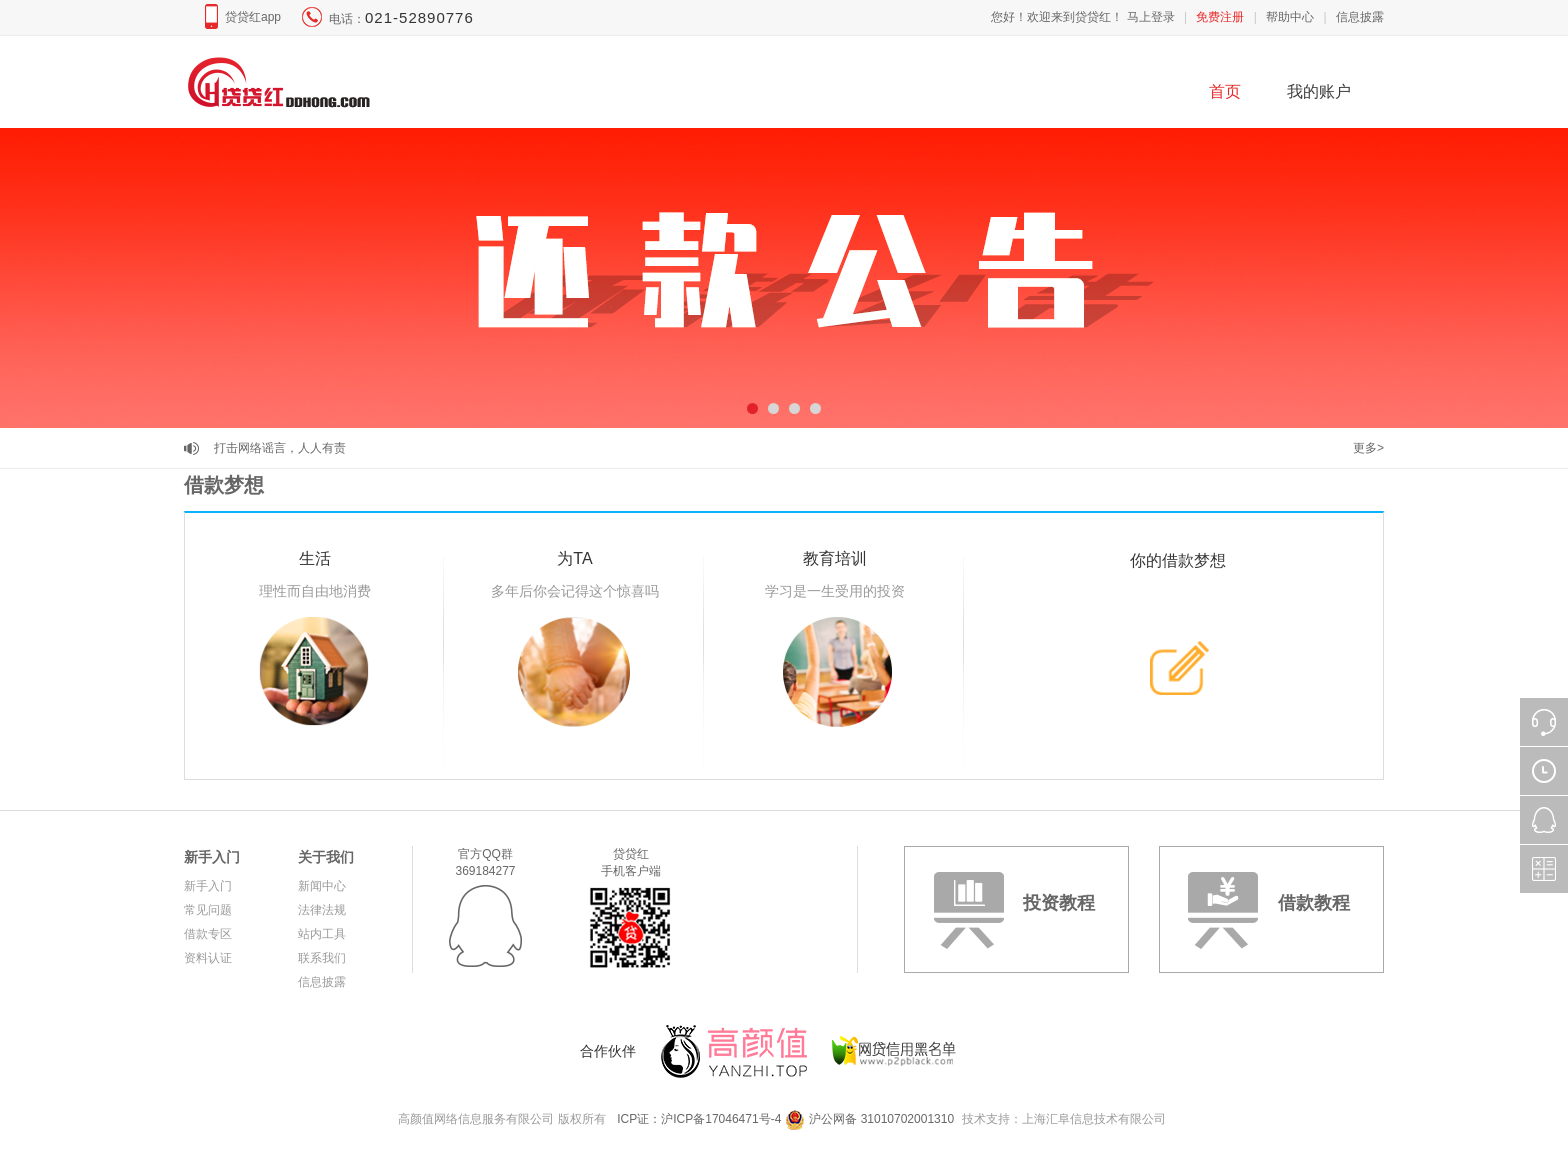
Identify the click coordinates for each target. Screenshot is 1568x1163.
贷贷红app (253, 17)
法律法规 (322, 910)
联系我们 (322, 958)
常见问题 (208, 910)
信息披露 (1360, 17)
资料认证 (208, 958)
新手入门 (212, 857)
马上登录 (1151, 17)
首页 (1225, 91)
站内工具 (322, 934)
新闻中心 (322, 886)
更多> (1368, 448)
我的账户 (1319, 91)
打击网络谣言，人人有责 (280, 448)
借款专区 (208, 934)
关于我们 (326, 857)
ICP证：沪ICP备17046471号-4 (699, 1119)
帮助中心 (1290, 17)
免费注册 (1220, 17)
